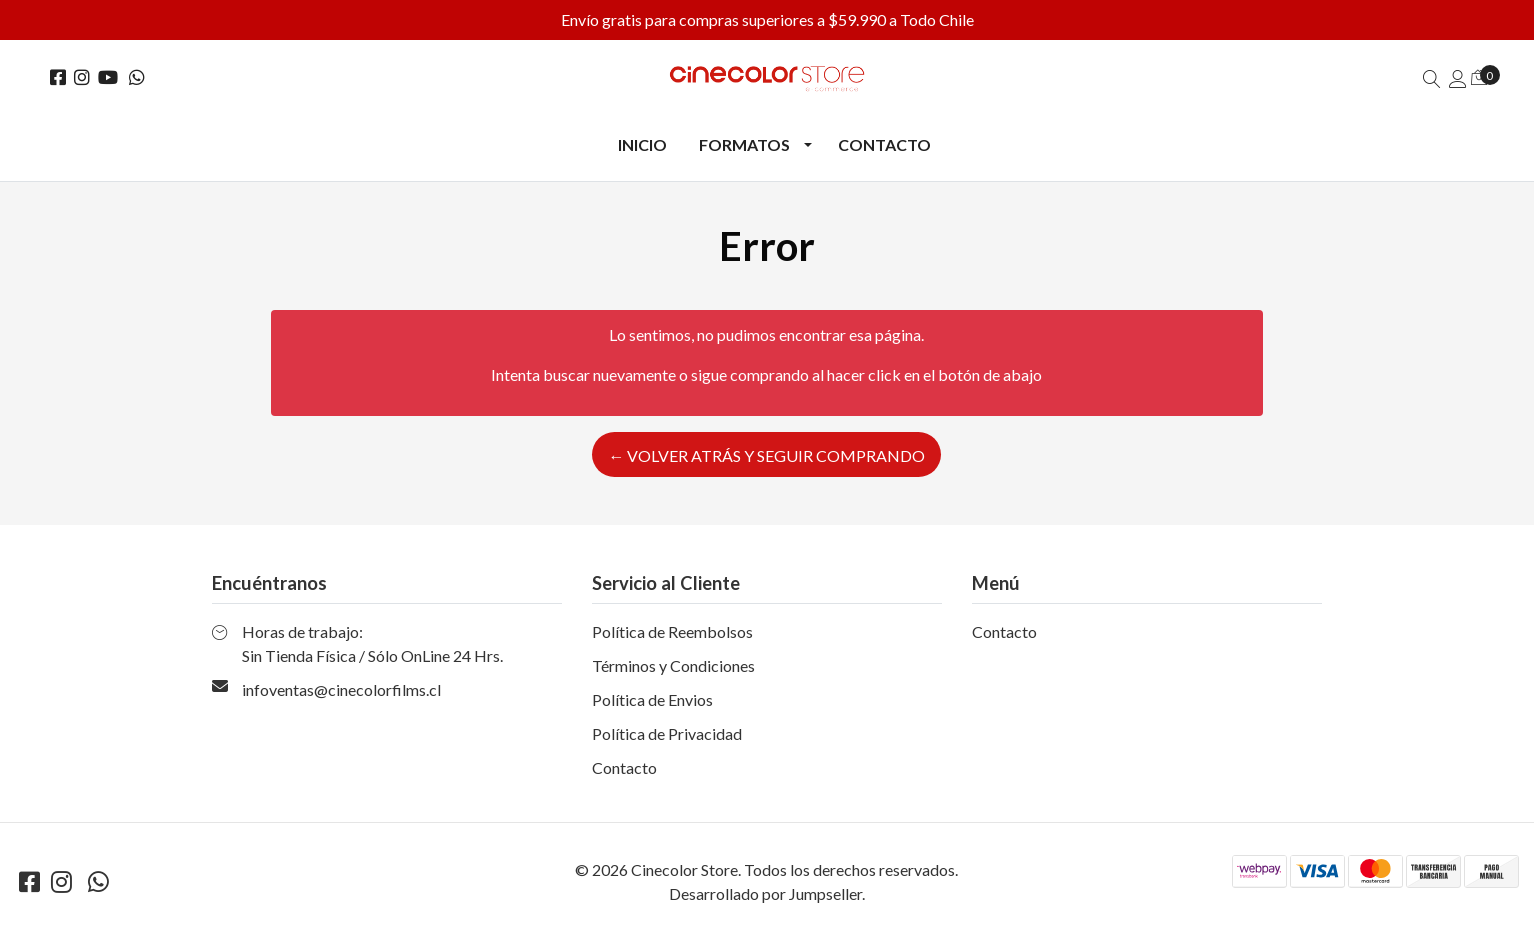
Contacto (884, 144)
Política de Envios (652, 699)
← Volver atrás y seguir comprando (766, 455)
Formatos (744, 144)
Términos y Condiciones (673, 665)
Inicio (642, 144)
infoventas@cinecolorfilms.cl (341, 689)
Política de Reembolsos (672, 631)
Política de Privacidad (667, 733)
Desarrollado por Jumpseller (765, 893)
